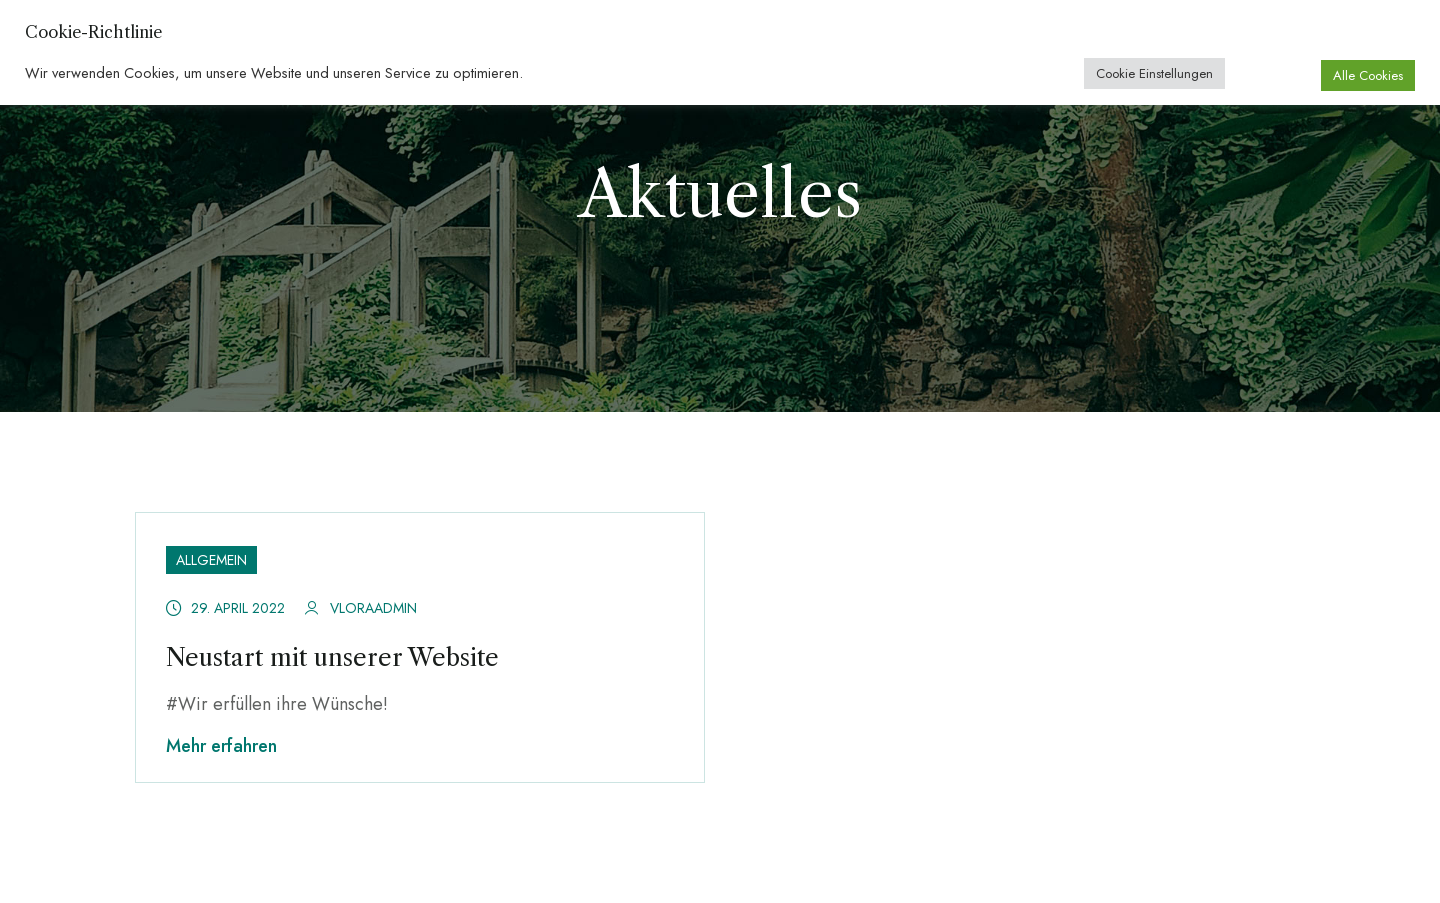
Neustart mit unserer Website (332, 657)
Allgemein (211, 560)
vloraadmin (373, 608)
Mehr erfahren (221, 746)
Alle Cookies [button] (1368, 75)
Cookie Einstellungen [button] (1154, 73)
